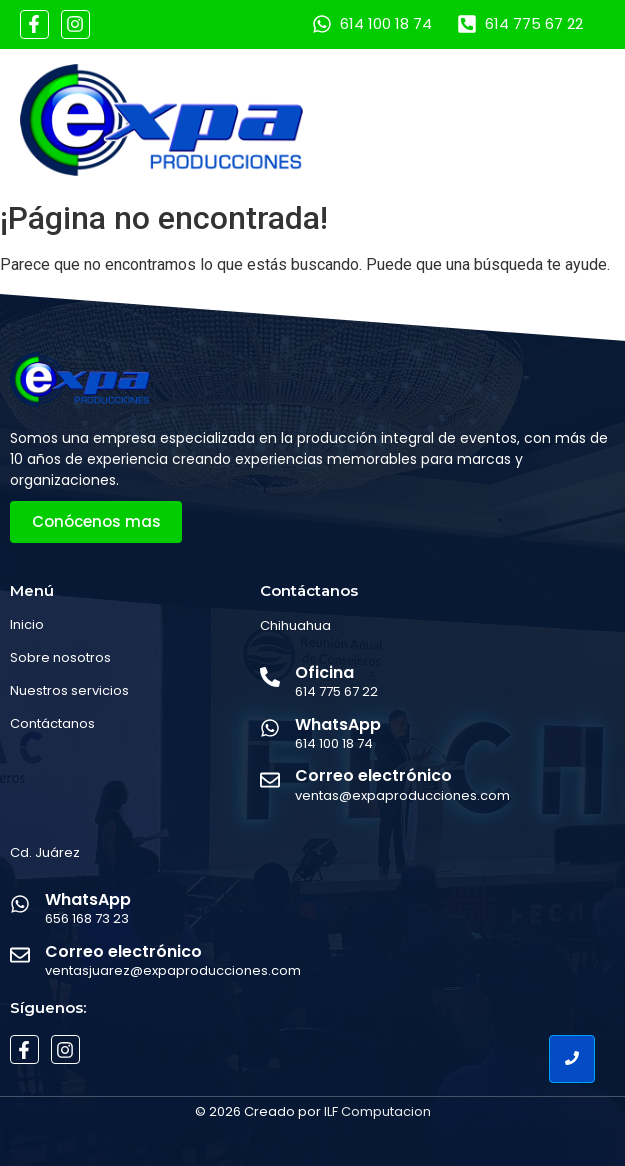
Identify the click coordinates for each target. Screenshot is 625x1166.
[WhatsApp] (270, 729)
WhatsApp (338, 724)
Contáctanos (52, 723)
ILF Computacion (377, 1111)
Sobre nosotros (60, 657)
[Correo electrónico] (270, 781)
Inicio (27, 624)
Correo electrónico (373, 775)
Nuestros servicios (69, 690)
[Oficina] (270, 678)
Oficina (324, 672)
